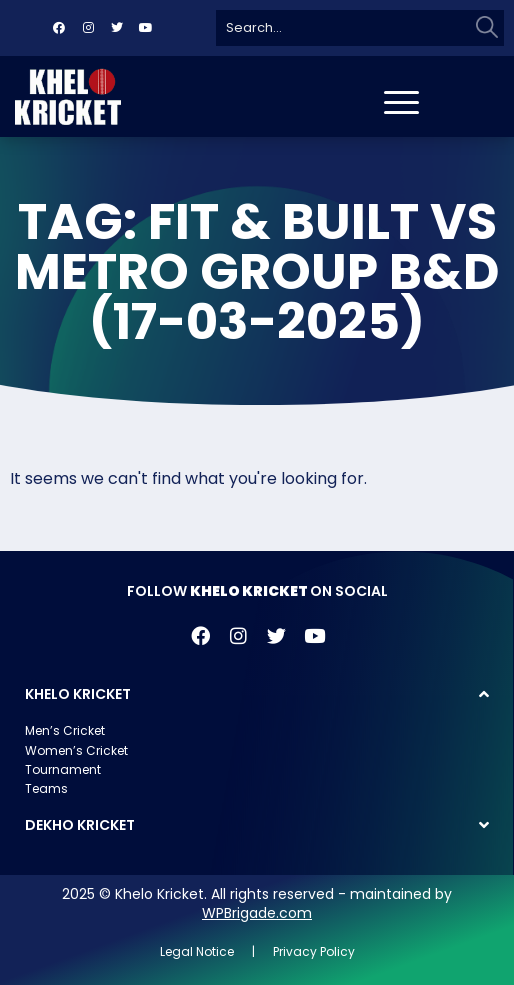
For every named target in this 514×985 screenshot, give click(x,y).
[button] (257, 694)
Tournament (63, 769)
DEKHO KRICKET (80, 825)
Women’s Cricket (76, 750)
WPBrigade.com (257, 913)
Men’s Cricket (65, 730)
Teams (46, 788)
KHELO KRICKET (78, 694)
